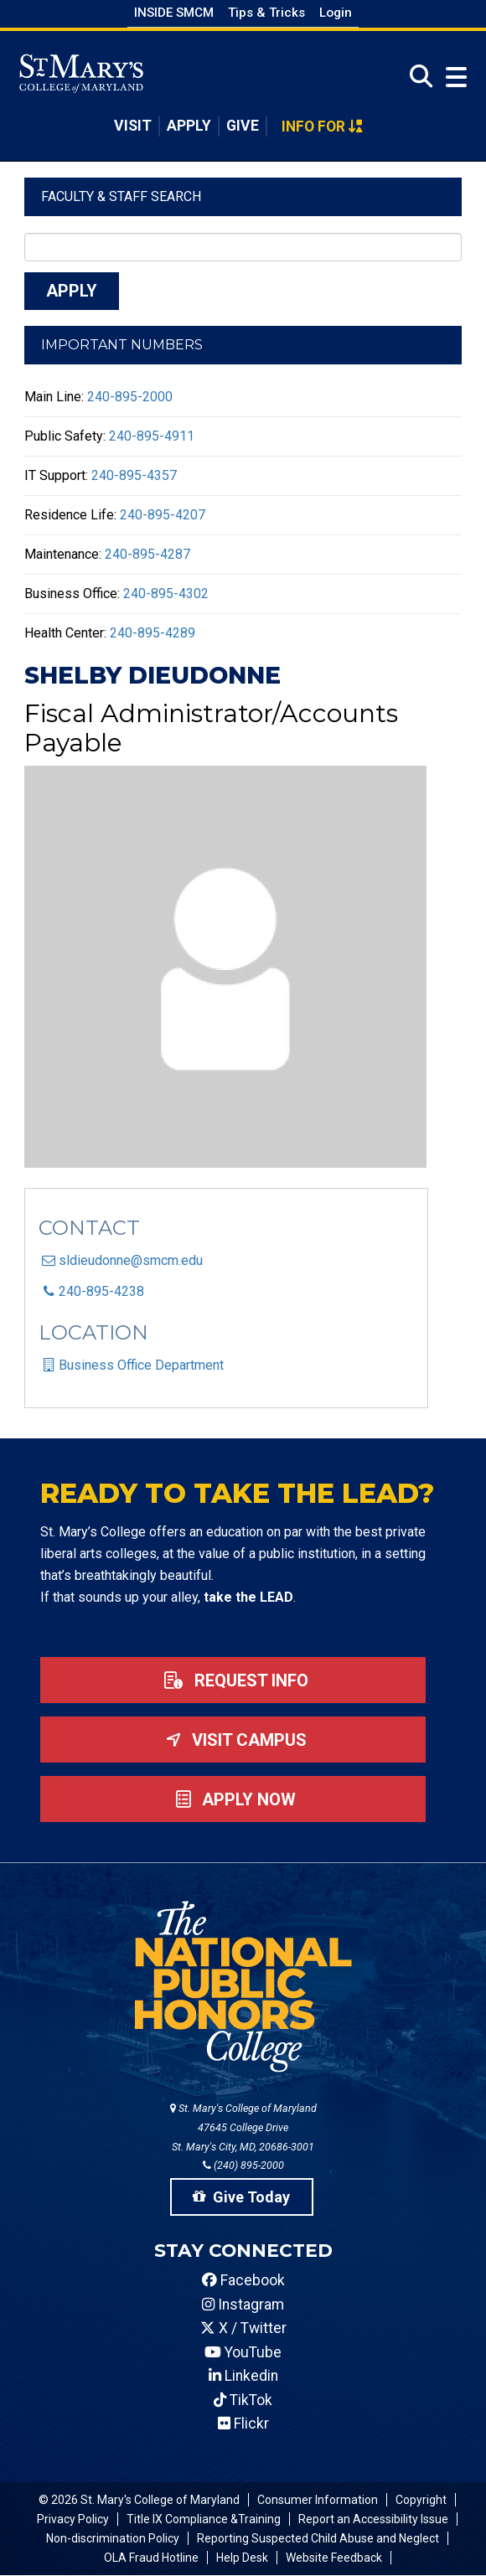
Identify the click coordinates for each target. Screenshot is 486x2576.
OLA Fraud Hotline (151, 2557)
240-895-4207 (162, 515)
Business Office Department (141, 1365)
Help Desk (242, 2557)
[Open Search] (416, 76)
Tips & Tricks (266, 12)
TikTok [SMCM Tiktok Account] (243, 2400)
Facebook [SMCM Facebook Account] (243, 2280)
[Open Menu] (452, 76)
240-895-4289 (152, 633)
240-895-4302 (166, 593)
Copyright (421, 2499)
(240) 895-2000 (243, 2165)
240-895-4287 (147, 554)
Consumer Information (317, 2499)
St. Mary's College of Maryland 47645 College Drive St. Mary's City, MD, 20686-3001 (243, 2127)
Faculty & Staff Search (121, 196)
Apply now (232, 1799)
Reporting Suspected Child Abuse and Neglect (318, 2538)
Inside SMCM (174, 12)
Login (335, 12)
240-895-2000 (130, 397)
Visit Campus (233, 1740)
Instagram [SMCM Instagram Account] (243, 2304)
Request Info (233, 1680)
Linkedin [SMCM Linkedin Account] (243, 2375)
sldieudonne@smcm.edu (131, 1260)
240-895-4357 (134, 475)
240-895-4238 (101, 1291)
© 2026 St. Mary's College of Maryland (139, 2499)
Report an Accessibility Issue (373, 2519)
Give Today (241, 2197)
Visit (133, 125)
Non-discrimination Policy (112, 2538)
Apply (189, 125)
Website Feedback (334, 2557)
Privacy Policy (73, 2519)
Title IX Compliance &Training (204, 2519)
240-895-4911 (151, 436)
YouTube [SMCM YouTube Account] (243, 2352)
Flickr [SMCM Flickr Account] (243, 2423)
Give (242, 125)
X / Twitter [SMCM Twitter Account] (243, 2328)
